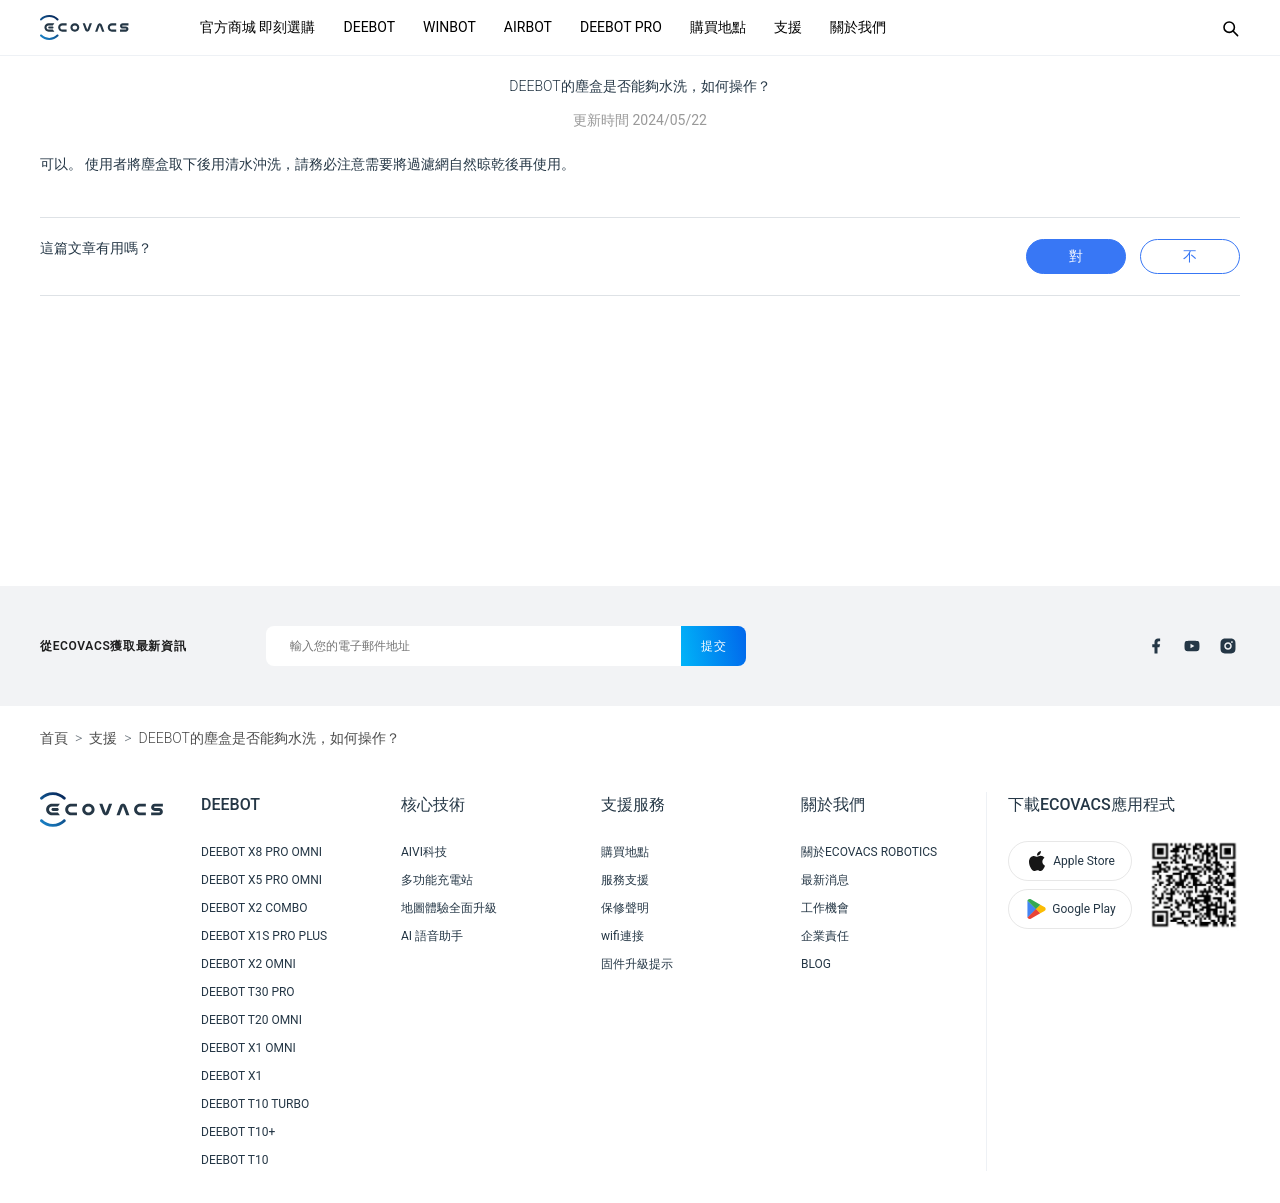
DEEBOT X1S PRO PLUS (264, 936)
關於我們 (858, 27)
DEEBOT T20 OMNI (251, 1020)
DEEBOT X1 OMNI (248, 1048)
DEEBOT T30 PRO (248, 992)
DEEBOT (369, 27)
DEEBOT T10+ (238, 1132)
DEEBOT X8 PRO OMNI (261, 852)
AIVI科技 (424, 852)
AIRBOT (528, 27)
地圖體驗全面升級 (449, 908)
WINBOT (449, 27)
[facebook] (1156, 646)
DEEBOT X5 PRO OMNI (261, 880)
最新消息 (825, 880)
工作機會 (825, 908)
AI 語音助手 (432, 936)
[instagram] (1228, 646)
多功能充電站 (437, 880)
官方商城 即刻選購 (257, 27)
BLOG (816, 964)
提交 (713, 646)
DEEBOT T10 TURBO (255, 1104)
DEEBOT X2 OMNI (248, 964)
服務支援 (625, 880)
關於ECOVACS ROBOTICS (869, 852)
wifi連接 (622, 936)
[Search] (1230, 28)
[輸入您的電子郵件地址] (473, 646)
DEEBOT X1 (231, 1076)
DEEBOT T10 (234, 1160)
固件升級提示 (637, 964)
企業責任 (825, 936)
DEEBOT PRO (621, 27)
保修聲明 (625, 908)
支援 (788, 27)
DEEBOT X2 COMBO (254, 908)
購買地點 (718, 27)
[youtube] (1192, 646)
